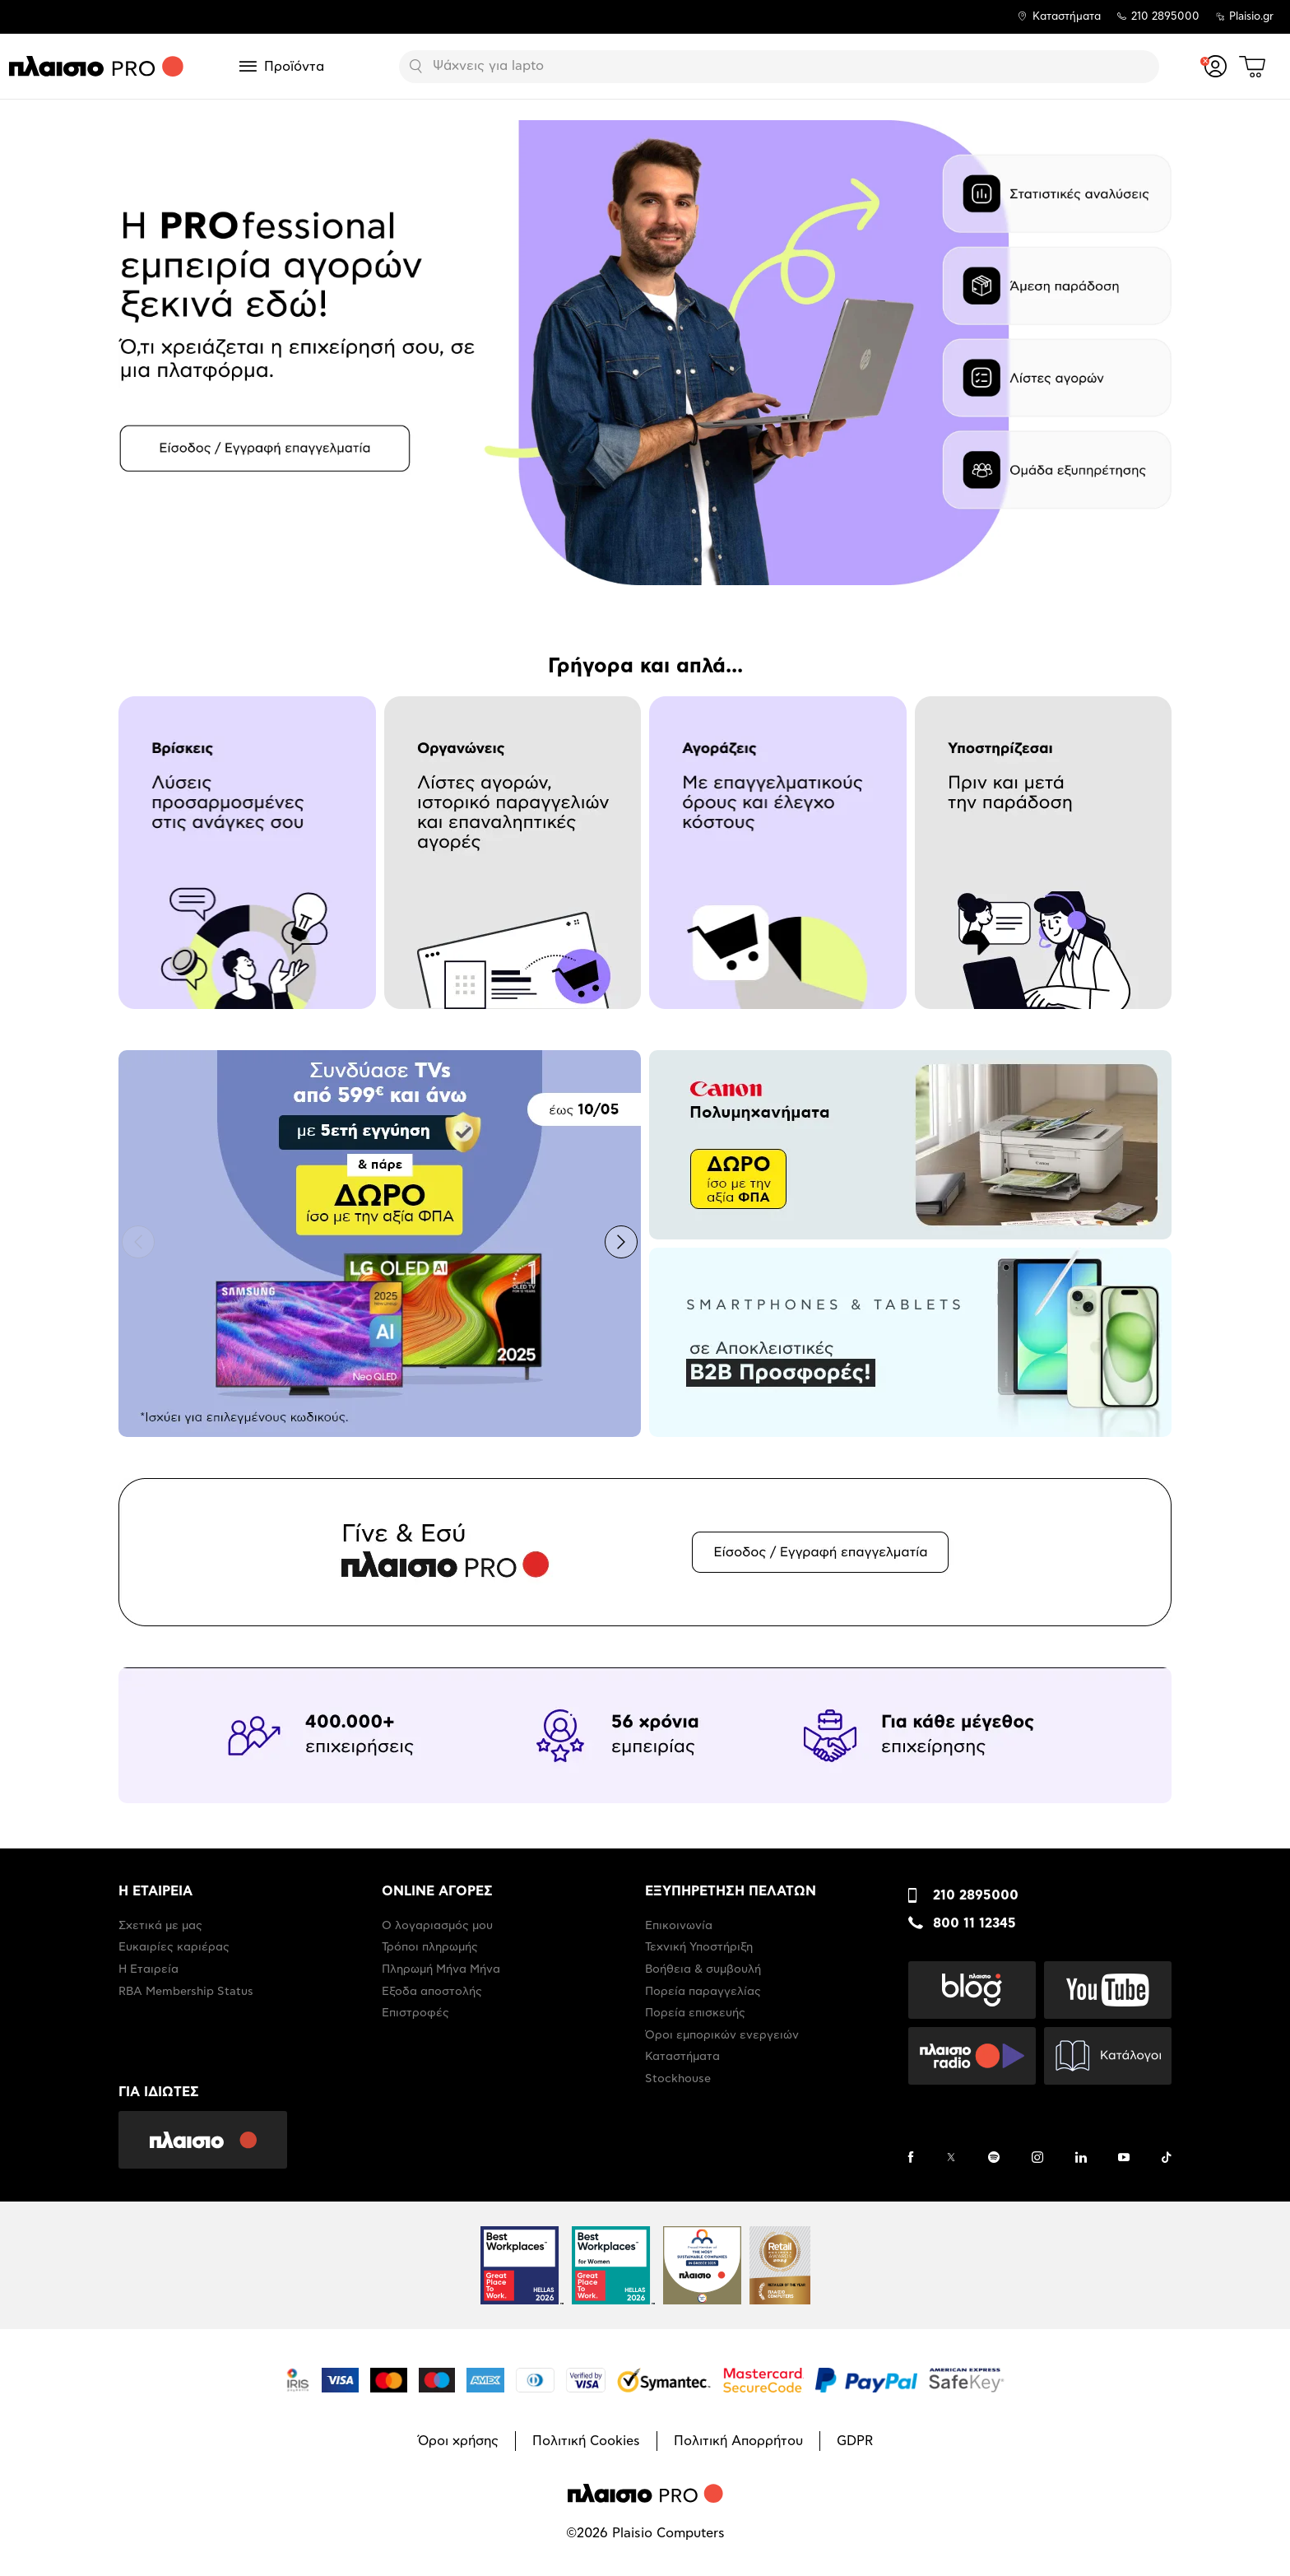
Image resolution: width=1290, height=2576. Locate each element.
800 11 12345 (974, 1923)
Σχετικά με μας (160, 1926)
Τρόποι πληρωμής (430, 1947)
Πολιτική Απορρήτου (738, 2441)
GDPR (855, 2441)
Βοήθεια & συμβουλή (703, 1969)
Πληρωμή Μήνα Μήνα (441, 1969)
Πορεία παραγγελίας (703, 1991)
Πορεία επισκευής (695, 2013)
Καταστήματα (1066, 17)
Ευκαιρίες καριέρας (174, 1947)
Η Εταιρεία (148, 1969)
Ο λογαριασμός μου (437, 1926)
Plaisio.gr (1251, 17)
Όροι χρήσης (458, 2441)
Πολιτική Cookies (586, 2441)
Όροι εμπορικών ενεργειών (722, 2035)
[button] (138, 1241)
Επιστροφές (415, 2013)
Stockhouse (678, 2079)
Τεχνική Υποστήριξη (699, 1947)
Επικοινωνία (678, 1926)
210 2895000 (976, 1895)
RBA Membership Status (185, 1991)
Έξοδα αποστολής (432, 1991)
